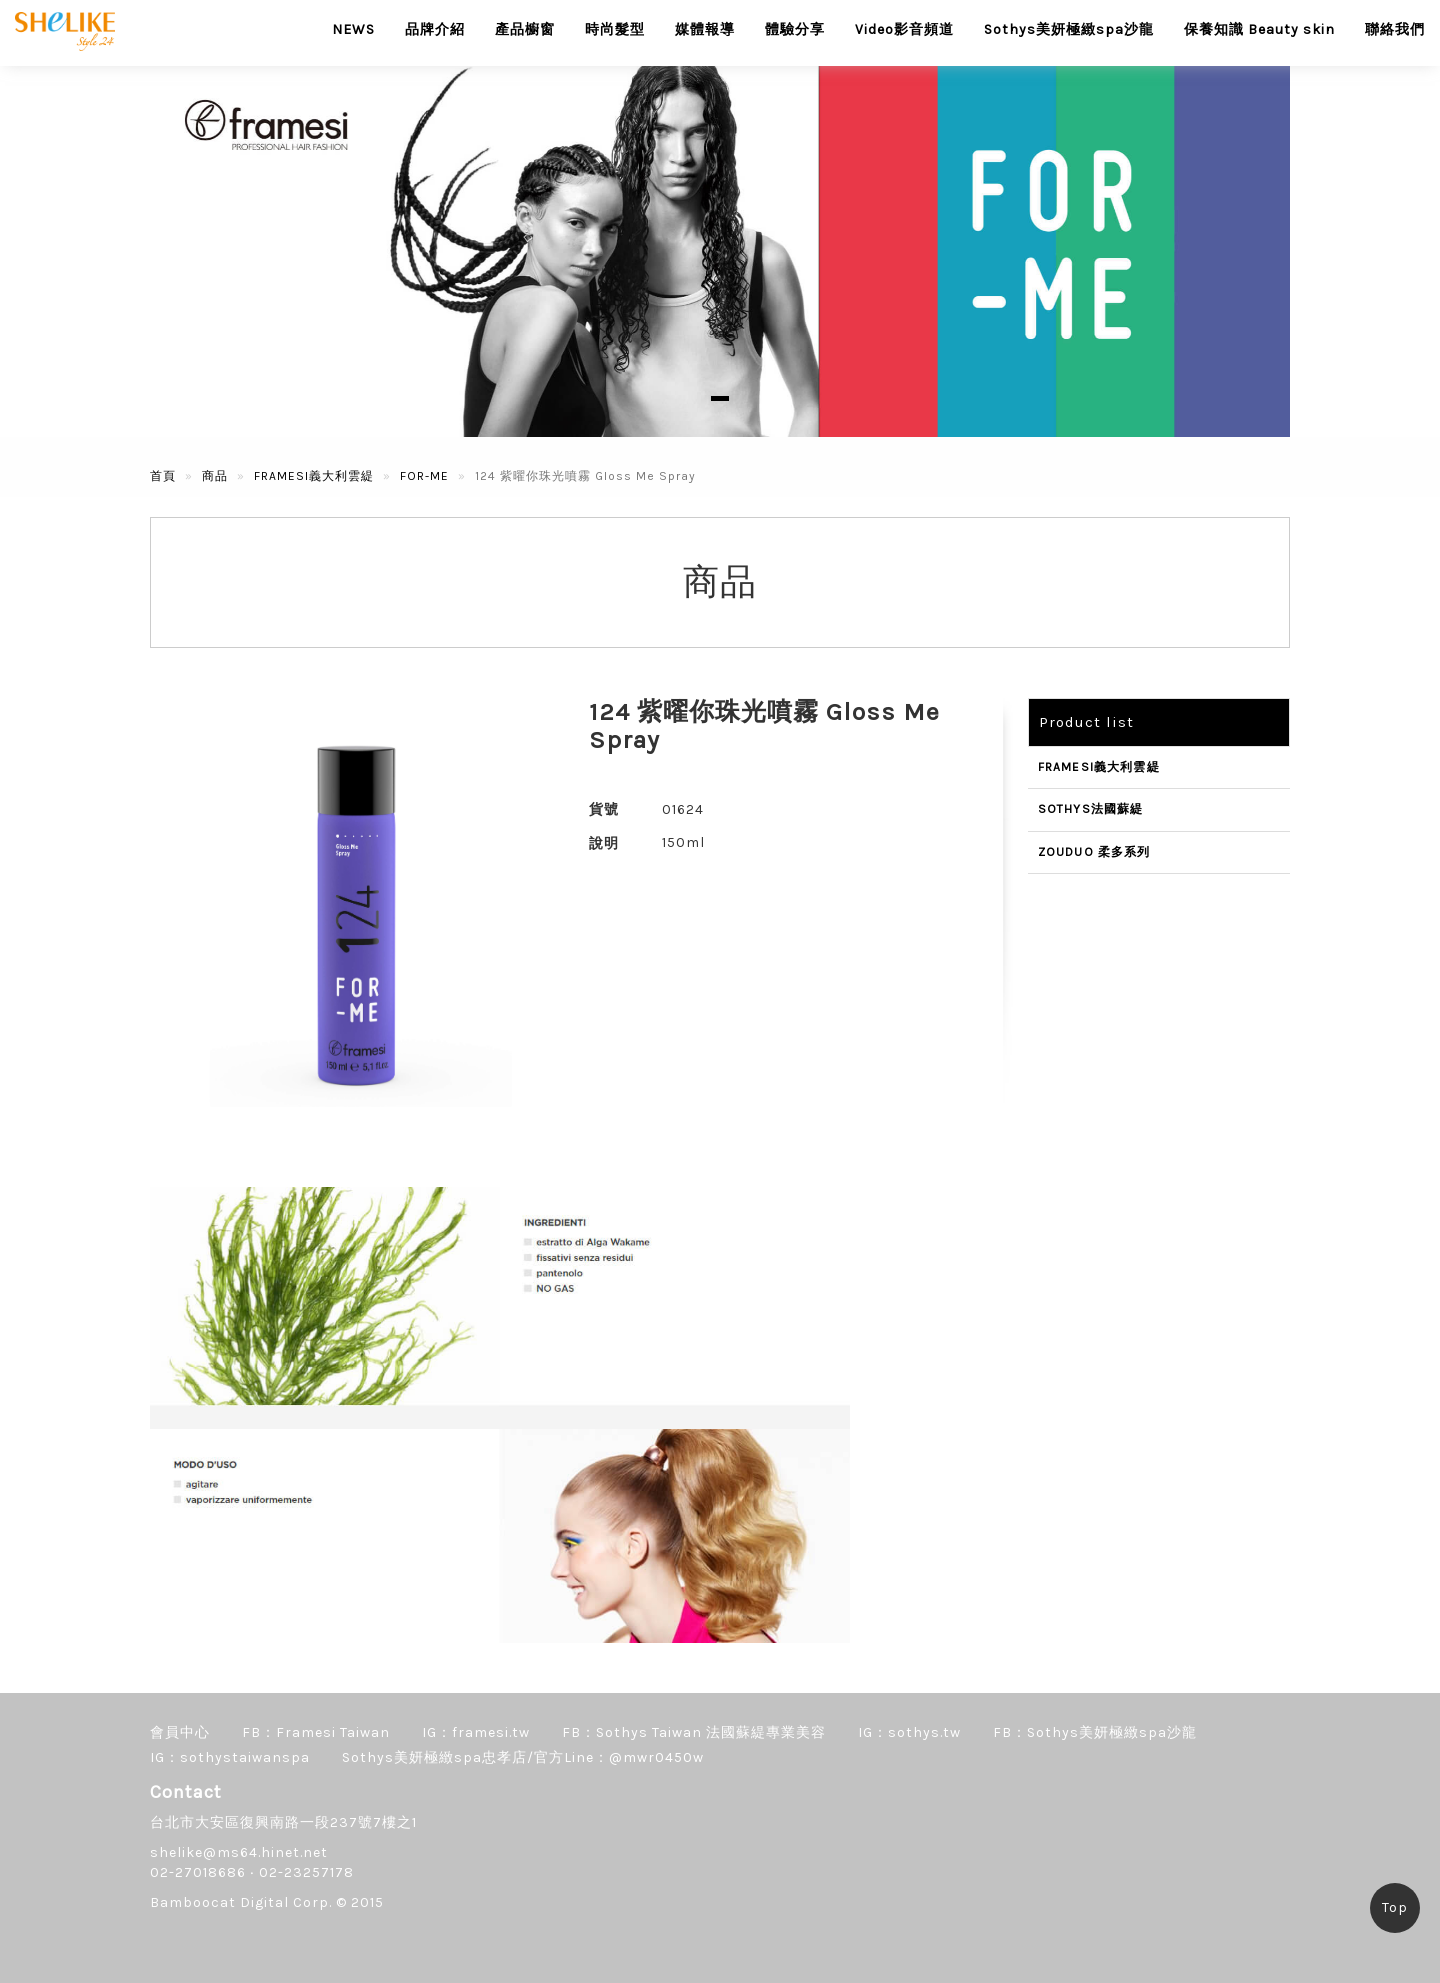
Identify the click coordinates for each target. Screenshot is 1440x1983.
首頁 (163, 476)
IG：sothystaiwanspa (230, 1757)
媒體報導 (705, 29)
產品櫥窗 (525, 29)
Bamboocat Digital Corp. (241, 1902)
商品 (215, 476)
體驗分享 (795, 29)
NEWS (353, 29)
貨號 (604, 809)
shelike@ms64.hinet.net (239, 1852)
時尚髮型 (615, 29)
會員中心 (180, 1732)
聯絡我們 (1395, 29)
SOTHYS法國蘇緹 (1091, 809)
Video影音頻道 (904, 29)
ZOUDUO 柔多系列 (1094, 852)
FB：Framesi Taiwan (316, 1732)
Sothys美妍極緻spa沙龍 (1069, 29)
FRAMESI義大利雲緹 (314, 476)
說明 (604, 843)
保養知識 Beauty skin (1259, 29)
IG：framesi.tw (476, 1732)
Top (1395, 1907)
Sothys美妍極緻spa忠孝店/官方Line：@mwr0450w (523, 1757)
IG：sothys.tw (909, 1732)
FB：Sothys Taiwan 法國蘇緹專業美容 (694, 1732)
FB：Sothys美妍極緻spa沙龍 (1095, 1732)
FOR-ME (424, 476)
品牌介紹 (435, 29)
